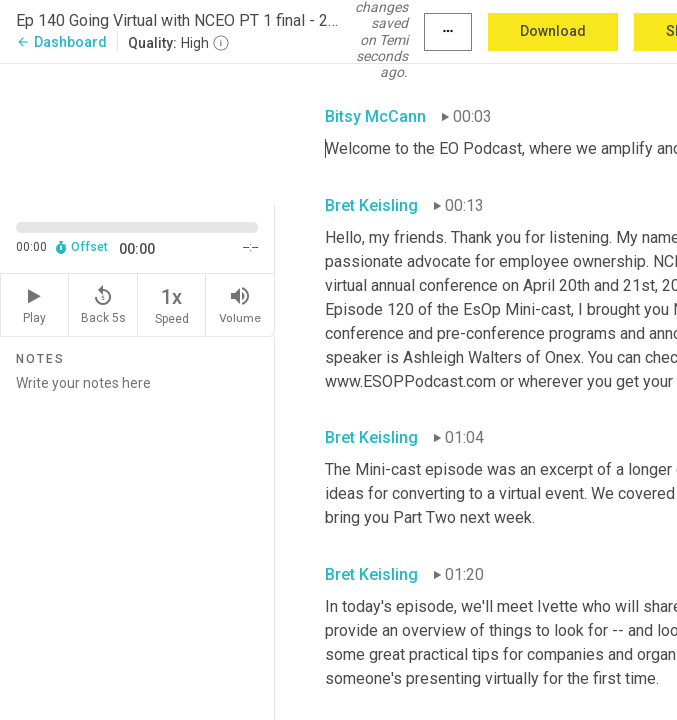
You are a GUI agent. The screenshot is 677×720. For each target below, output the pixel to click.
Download (553, 31)
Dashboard (61, 42)
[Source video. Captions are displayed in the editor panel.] (137, 133)
